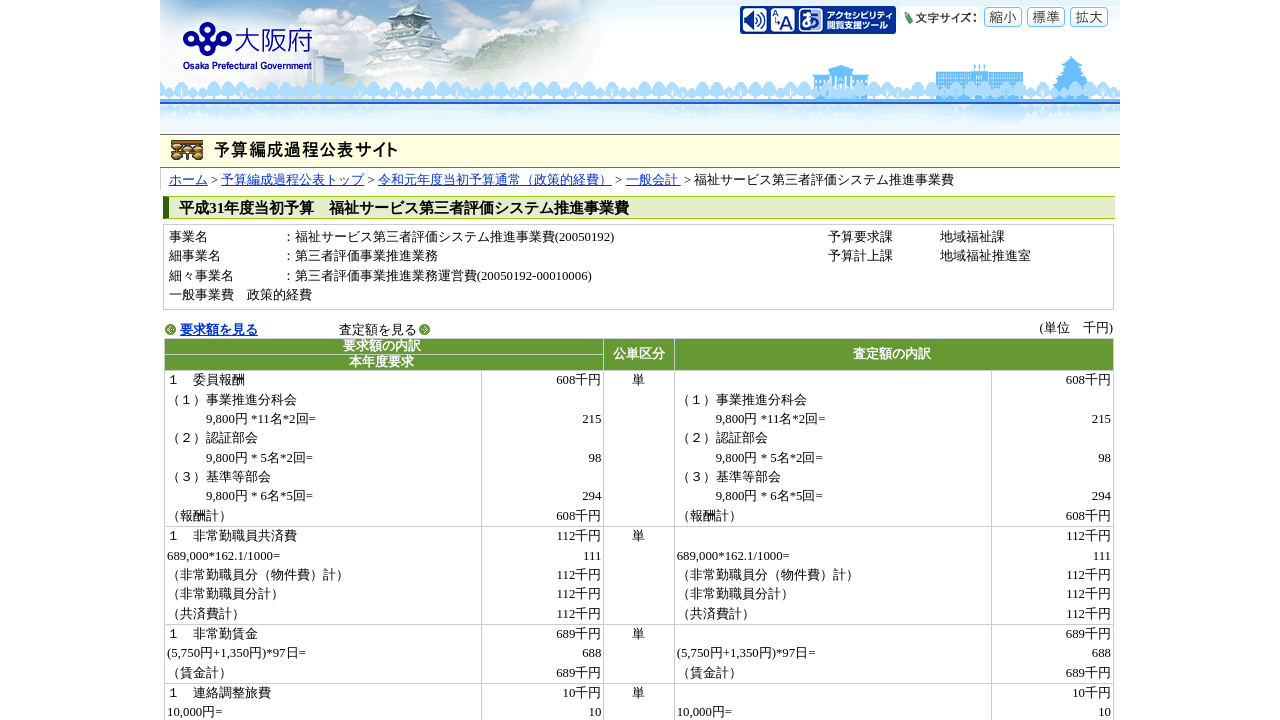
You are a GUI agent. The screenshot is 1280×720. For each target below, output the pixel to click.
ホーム (188, 180)
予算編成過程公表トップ (292, 180)
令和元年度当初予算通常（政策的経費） (495, 180)
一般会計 (653, 180)
